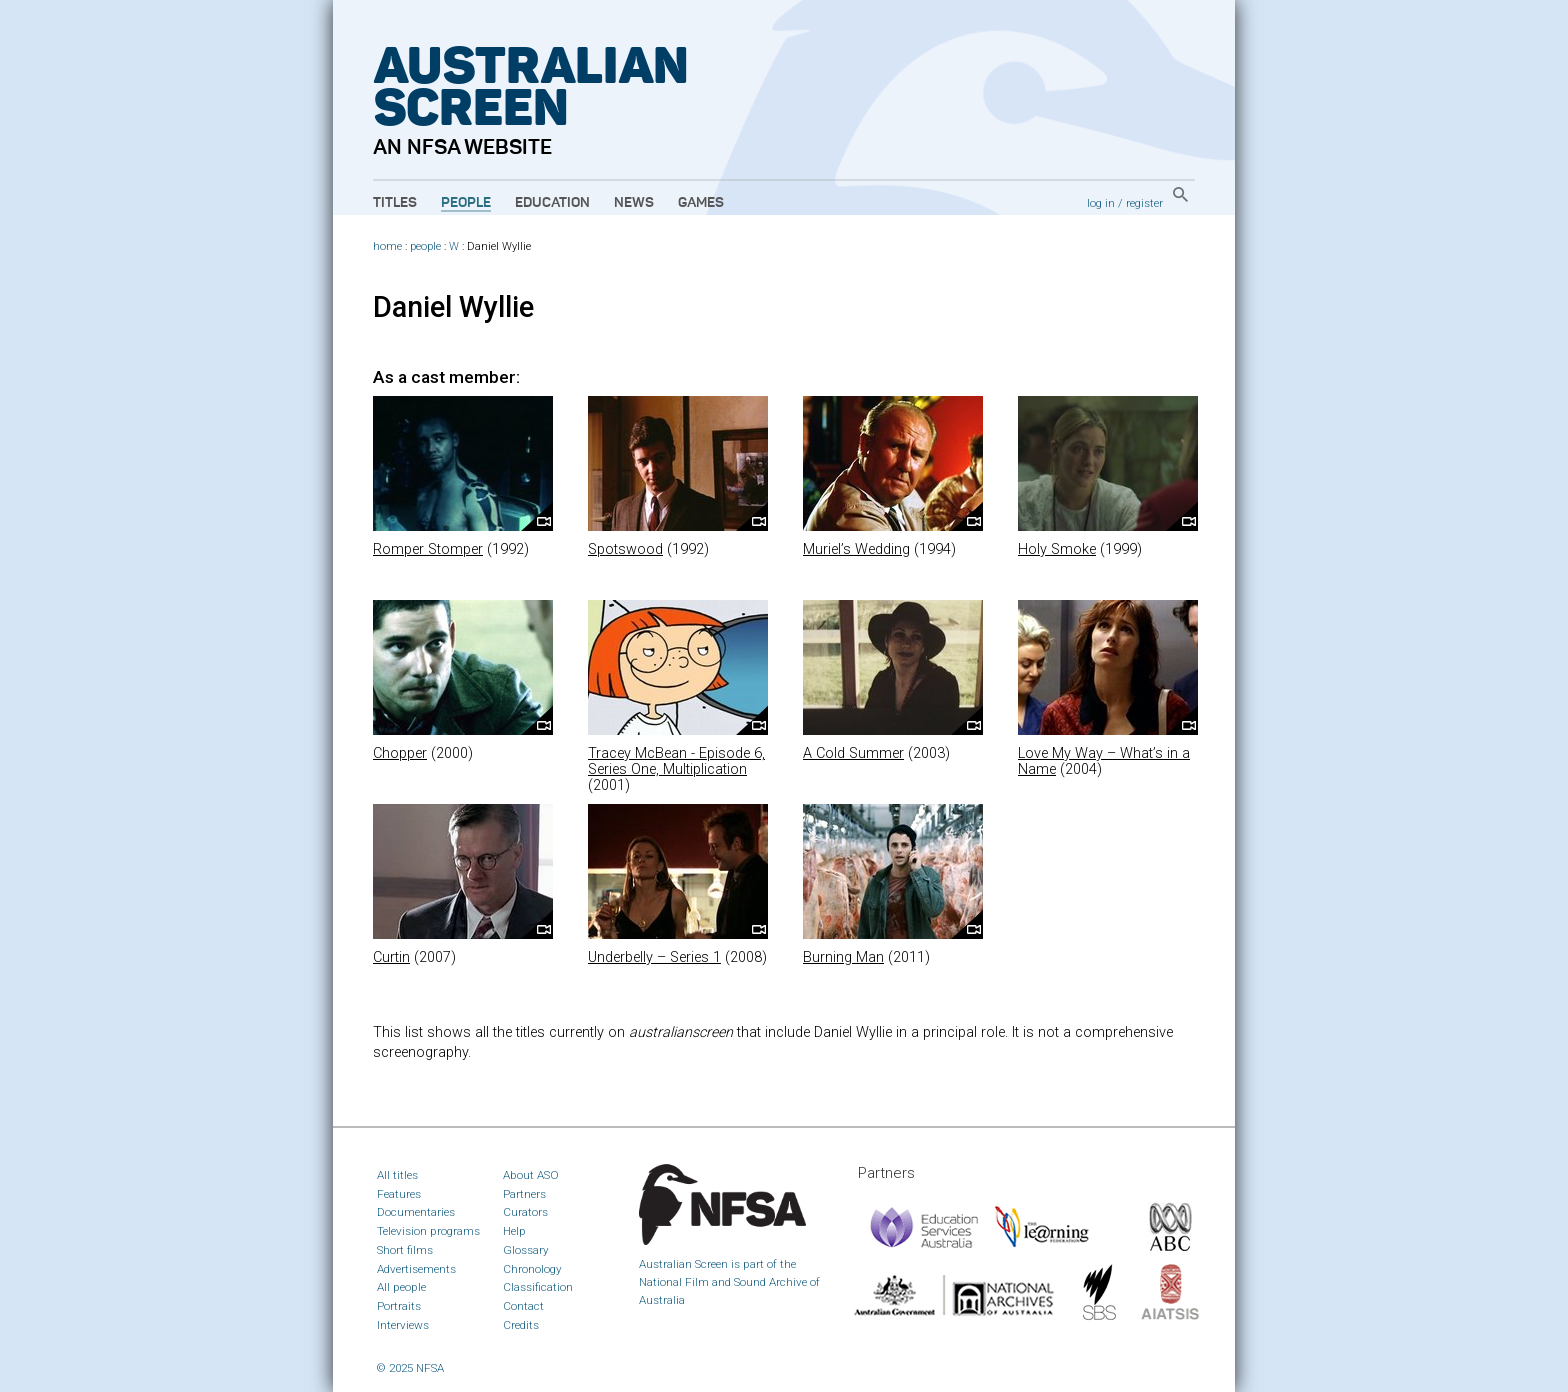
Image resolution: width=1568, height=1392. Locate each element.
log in (1101, 203)
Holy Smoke (1057, 549)
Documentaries (416, 1212)
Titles (395, 203)
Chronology (532, 1269)
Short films (405, 1250)
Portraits (399, 1306)
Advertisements (416, 1269)
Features (399, 1194)
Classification (538, 1287)
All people (401, 1287)
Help (514, 1231)
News (634, 203)
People (466, 203)
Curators (525, 1212)
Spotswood (625, 549)
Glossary (526, 1250)
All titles (397, 1175)
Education (552, 203)
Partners (524, 1194)
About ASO (531, 1175)
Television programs (428, 1231)
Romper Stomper (428, 549)
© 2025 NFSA (410, 1368)
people (425, 246)
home (387, 246)
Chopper (400, 753)
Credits (521, 1325)
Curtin (391, 957)
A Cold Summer (853, 753)
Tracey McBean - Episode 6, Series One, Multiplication (676, 761)
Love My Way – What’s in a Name (1104, 761)
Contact (523, 1306)
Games (701, 203)
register (1144, 203)
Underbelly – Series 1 (654, 957)
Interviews (403, 1325)
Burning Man (843, 957)
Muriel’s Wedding (856, 549)
